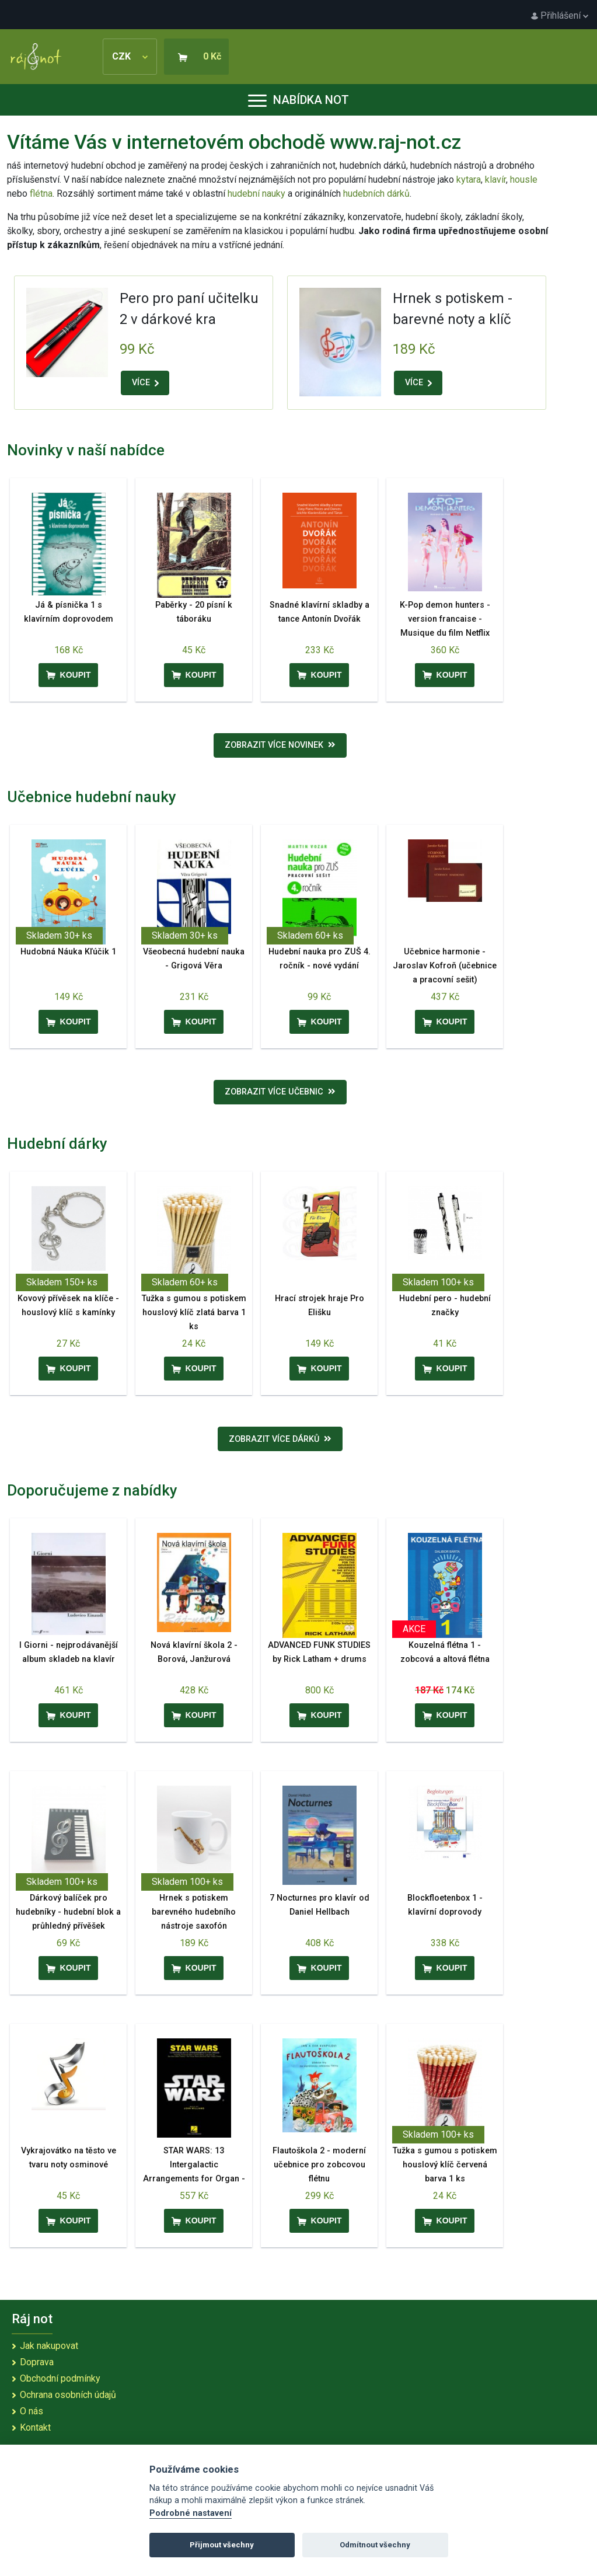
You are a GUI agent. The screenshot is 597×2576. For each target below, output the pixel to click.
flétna (41, 193)
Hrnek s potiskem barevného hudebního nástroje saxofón (194, 1912)
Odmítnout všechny (375, 2544)
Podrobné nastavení (190, 2513)
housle (523, 179)
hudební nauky (256, 193)
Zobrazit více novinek (280, 745)
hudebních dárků (376, 193)
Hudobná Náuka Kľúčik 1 (68, 952)
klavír (495, 179)
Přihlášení (559, 15)
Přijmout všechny (222, 2544)
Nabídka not (298, 100)
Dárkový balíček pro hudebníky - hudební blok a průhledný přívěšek (68, 1912)
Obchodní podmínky (60, 2378)
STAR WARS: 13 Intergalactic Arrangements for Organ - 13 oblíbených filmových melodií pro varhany (194, 2179)
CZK (130, 56)
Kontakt (35, 2427)
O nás (31, 2411)
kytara (468, 179)
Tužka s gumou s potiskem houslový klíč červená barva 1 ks (445, 2165)
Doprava (37, 2362)
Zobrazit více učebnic (280, 1092)
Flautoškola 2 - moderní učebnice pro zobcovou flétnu (319, 2165)
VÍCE (145, 383)
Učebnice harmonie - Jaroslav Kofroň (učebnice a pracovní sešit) (445, 966)
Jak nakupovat (49, 2345)
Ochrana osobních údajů (68, 2394)
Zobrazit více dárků (280, 1439)
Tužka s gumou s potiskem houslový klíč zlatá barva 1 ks (194, 1312)
